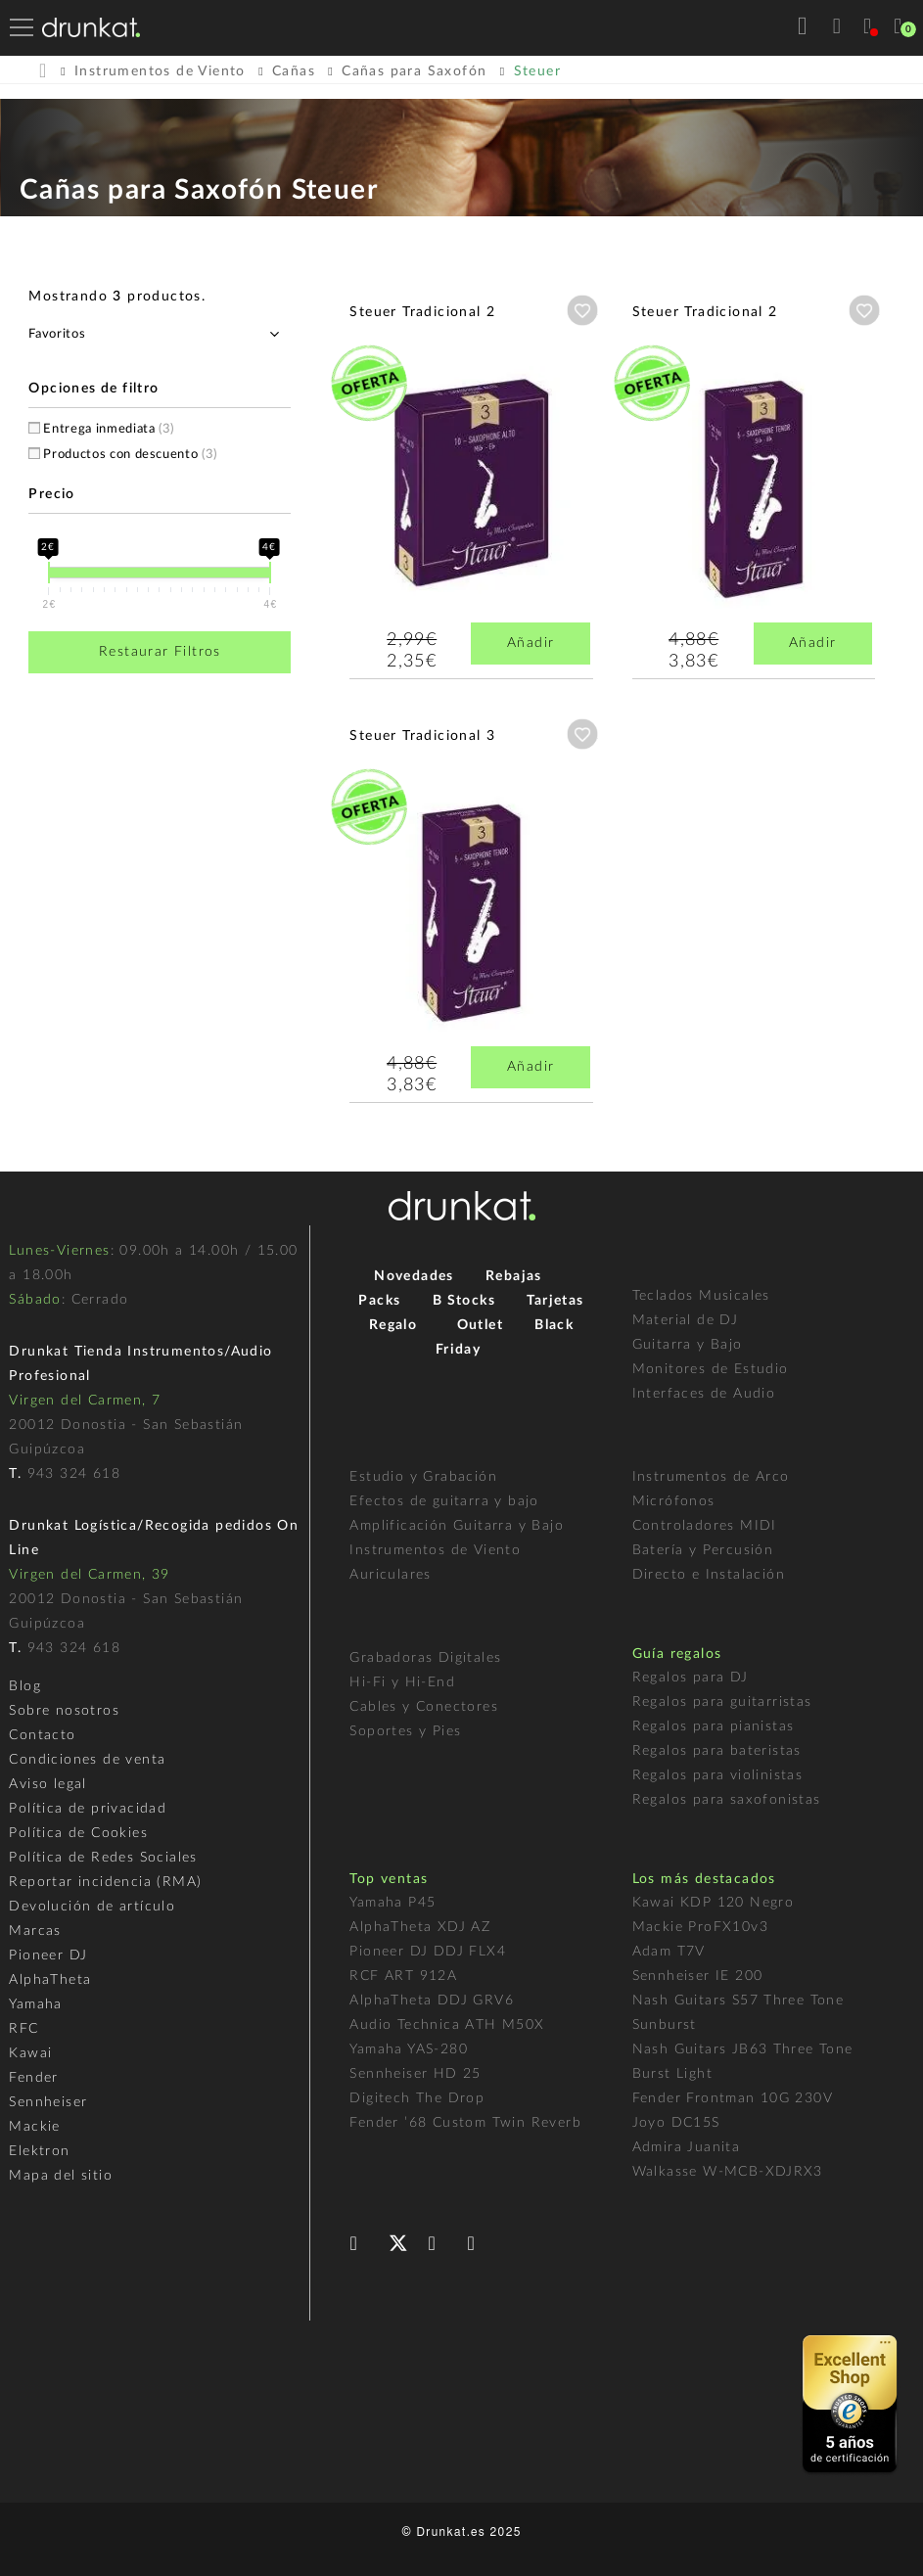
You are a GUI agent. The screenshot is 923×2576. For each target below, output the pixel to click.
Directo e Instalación (708, 1575)
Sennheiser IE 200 (697, 1976)
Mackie (34, 2127)
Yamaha (35, 2004)
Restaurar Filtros (160, 652)
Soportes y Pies (405, 1731)
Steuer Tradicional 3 (422, 736)
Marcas (35, 1931)
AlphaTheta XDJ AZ (419, 1927)
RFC (23, 2029)
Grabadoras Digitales (425, 1658)
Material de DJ (685, 1320)
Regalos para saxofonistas (726, 1800)
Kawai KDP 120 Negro (713, 1902)
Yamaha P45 (392, 1902)
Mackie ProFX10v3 (700, 1927)
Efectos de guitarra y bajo (443, 1501)
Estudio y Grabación (423, 1477)
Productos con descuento (130, 454)
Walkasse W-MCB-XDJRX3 (727, 2172)
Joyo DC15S (676, 2123)
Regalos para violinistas (718, 1775)
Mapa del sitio (61, 2176)
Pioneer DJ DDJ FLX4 (427, 1951)
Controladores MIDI (704, 1526)
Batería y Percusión (703, 1550)
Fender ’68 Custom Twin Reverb (465, 2123)
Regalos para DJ (690, 1677)
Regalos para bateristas (717, 1751)
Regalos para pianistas (713, 1726)
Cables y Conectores (423, 1707)
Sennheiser (48, 2102)
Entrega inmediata (108, 429)
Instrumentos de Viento (435, 1550)
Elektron (39, 2151)
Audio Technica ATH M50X (446, 2025)
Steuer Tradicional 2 (422, 312)
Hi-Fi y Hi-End (402, 1682)
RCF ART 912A (403, 1976)
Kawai (30, 2053)
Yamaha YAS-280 (408, 2049)
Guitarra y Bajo (687, 1345)
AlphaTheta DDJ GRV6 (431, 2000)
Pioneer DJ (48, 1955)
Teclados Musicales (701, 1296)
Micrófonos (673, 1501)
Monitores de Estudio (710, 1369)
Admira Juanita (686, 2147)
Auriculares (390, 1575)
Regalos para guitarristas (722, 1702)
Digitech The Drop (417, 2098)
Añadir (530, 643)
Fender (33, 2078)
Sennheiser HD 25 (415, 2074)
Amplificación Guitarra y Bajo (456, 1526)
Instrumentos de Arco (711, 1477)
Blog (25, 1686)
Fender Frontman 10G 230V (733, 2098)
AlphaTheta (50, 1980)
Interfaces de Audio (704, 1394)
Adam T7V (669, 1951)
